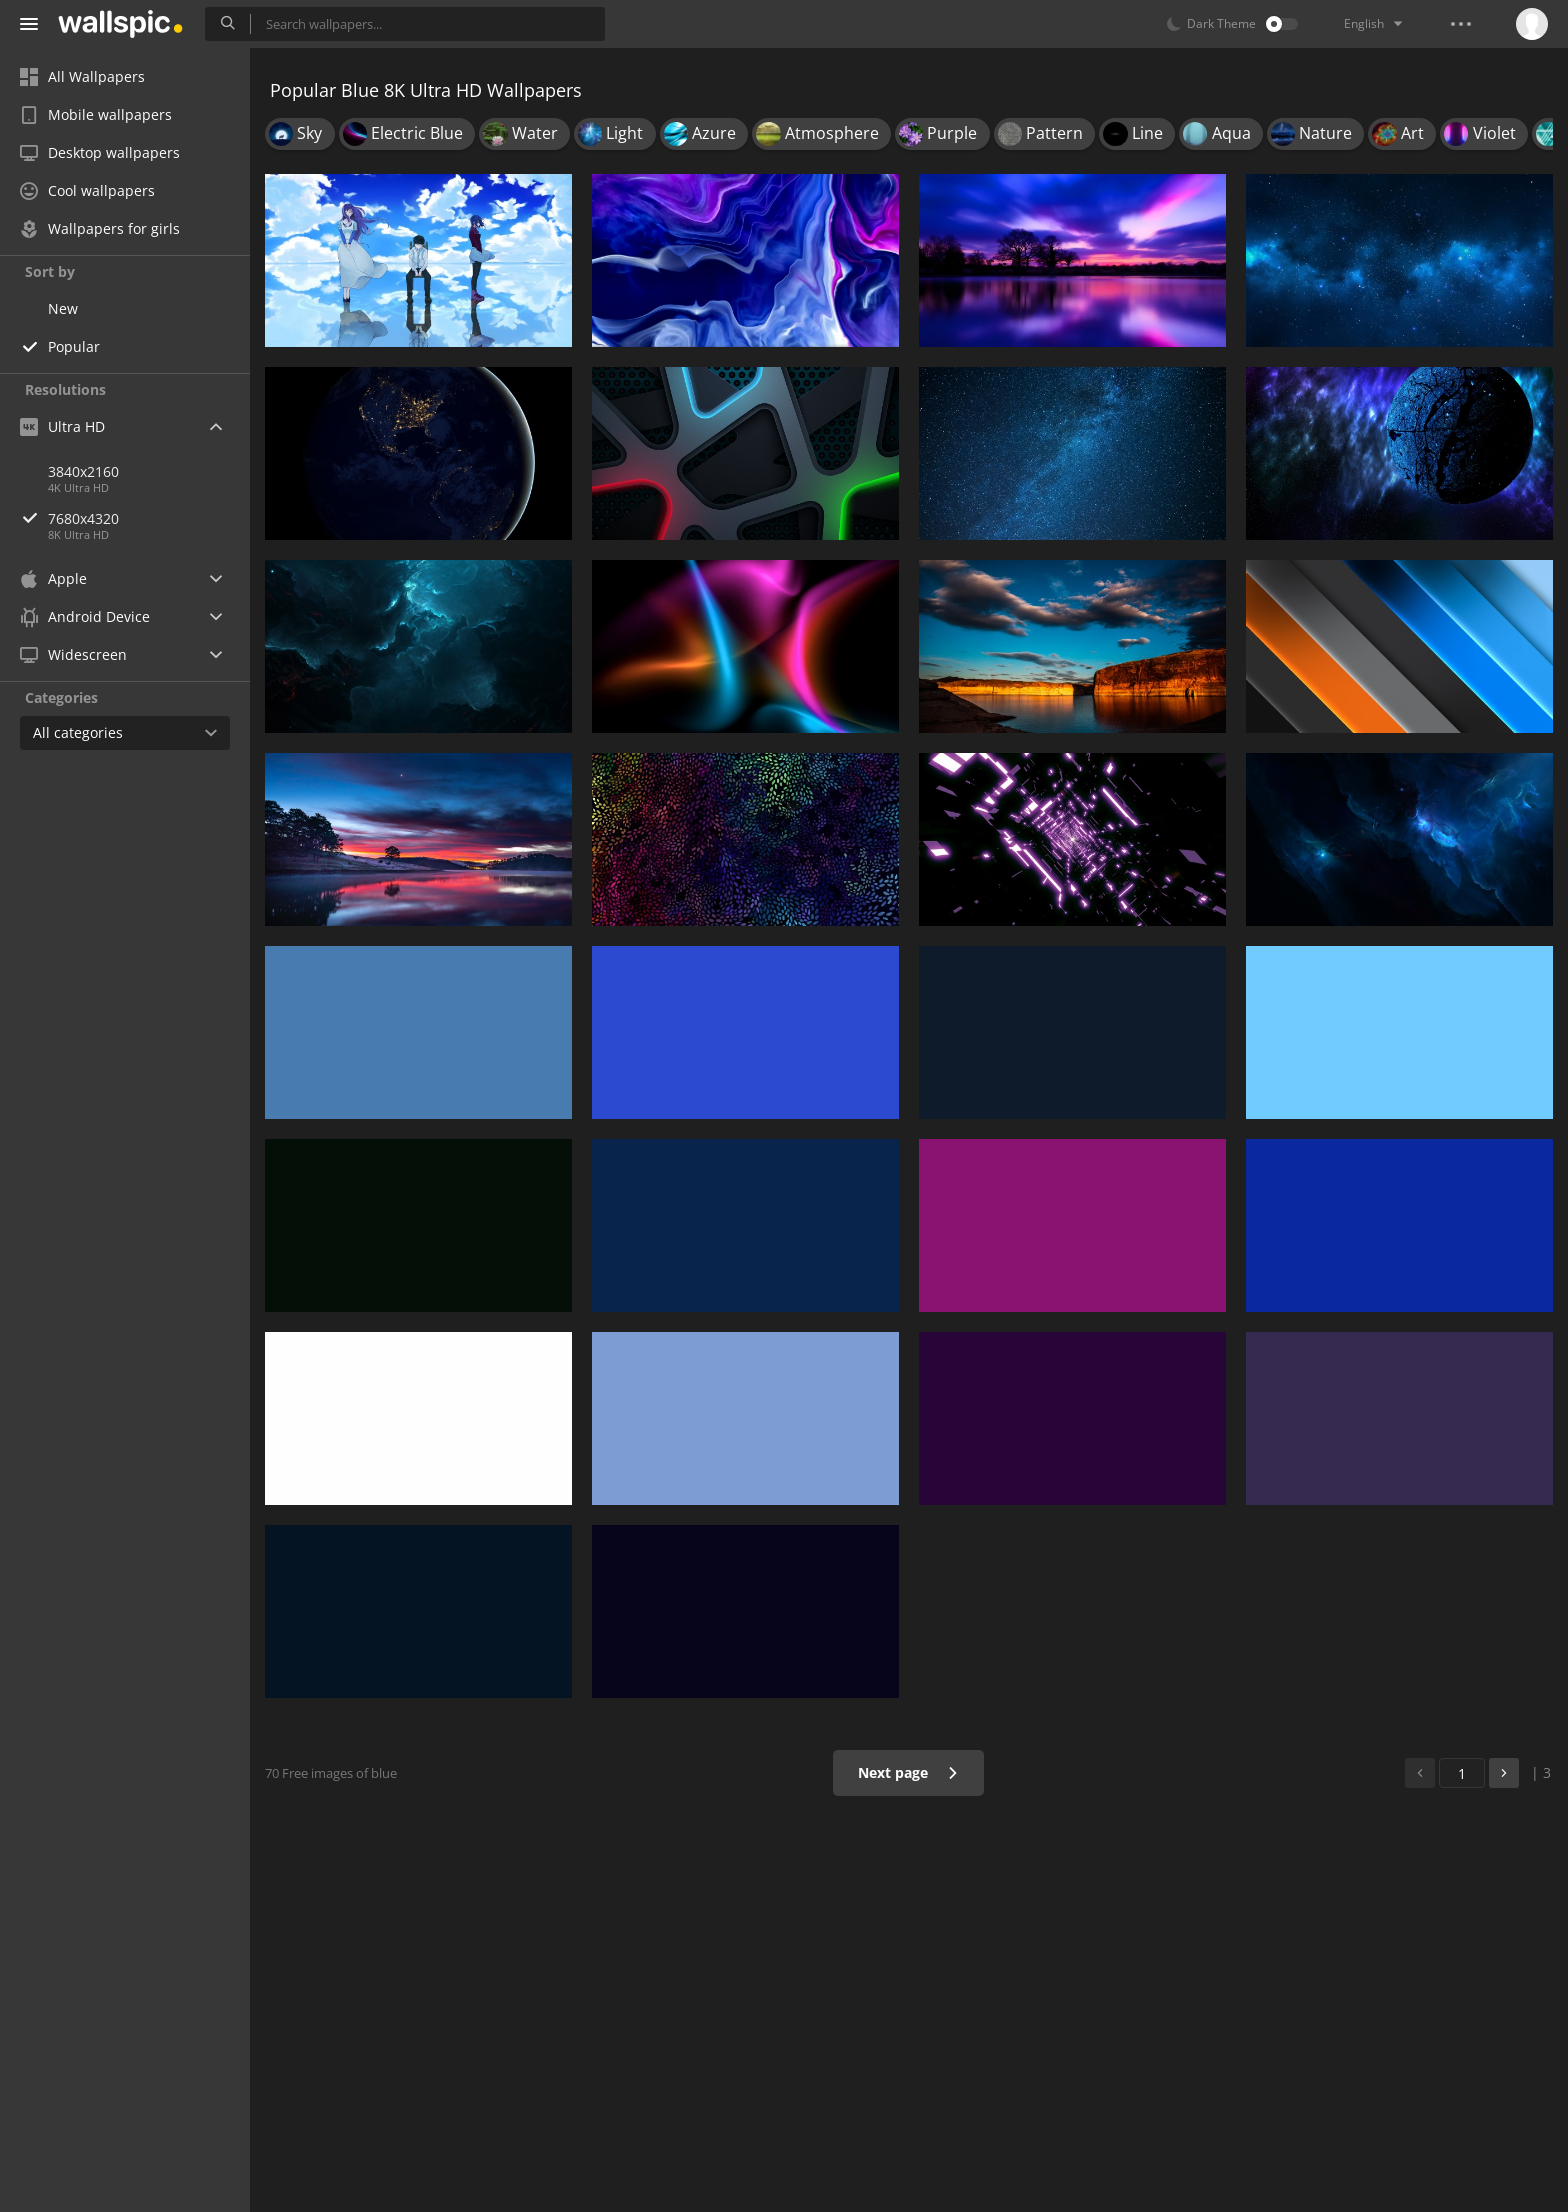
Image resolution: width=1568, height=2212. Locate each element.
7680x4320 (149, 518)
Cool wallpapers (87, 190)
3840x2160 (83, 471)
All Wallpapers (82, 76)
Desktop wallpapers (100, 152)
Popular (74, 346)
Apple (53, 578)
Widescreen (73, 654)
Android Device (85, 617)
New (63, 308)
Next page (908, 1772)
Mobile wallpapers (96, 114)
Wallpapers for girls (100, 228)
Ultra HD (62, 426)
